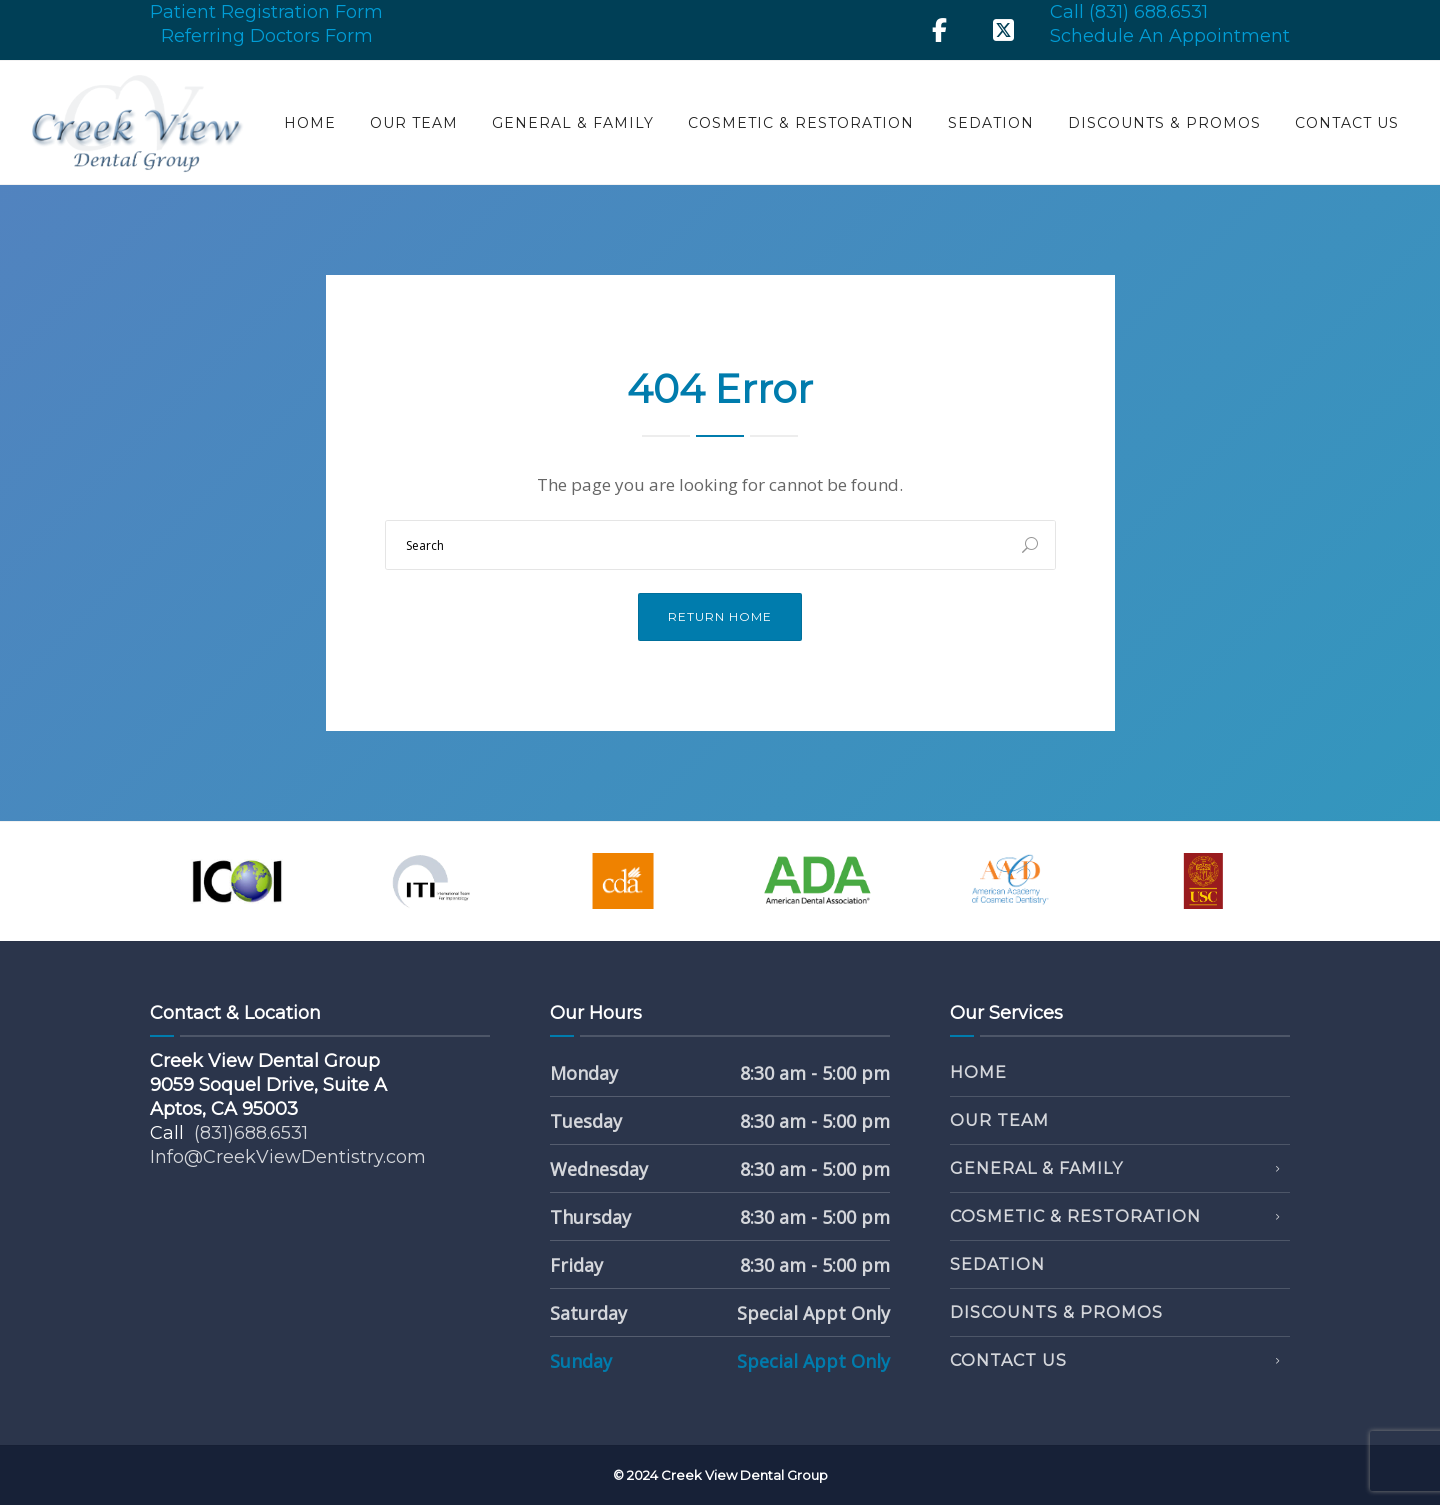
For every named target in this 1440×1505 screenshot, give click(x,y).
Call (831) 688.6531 (1129, 12)
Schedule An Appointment (1170, 36)
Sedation (991, 123)
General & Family (573, 123)
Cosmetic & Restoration (801, 123)
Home (310, 123)
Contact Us (1347, 123)
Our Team (414, 123)
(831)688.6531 (251, 1133)
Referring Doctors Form (267, 36)
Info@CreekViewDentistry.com (288, 1157)
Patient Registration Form (266, 12)
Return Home (720, 616)
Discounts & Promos (1164, 123)
